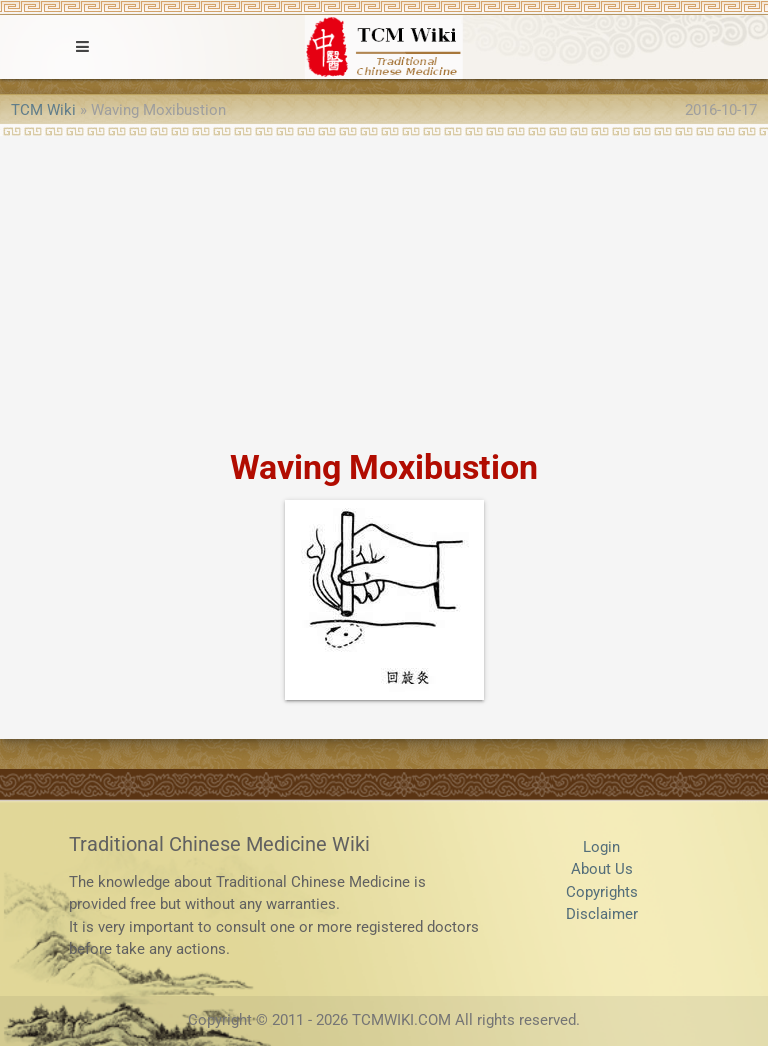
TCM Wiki (43, 110)
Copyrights (602, 892)
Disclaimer (602, 914)
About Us (602, 869)
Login (601, 847)
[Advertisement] (384, 286)
